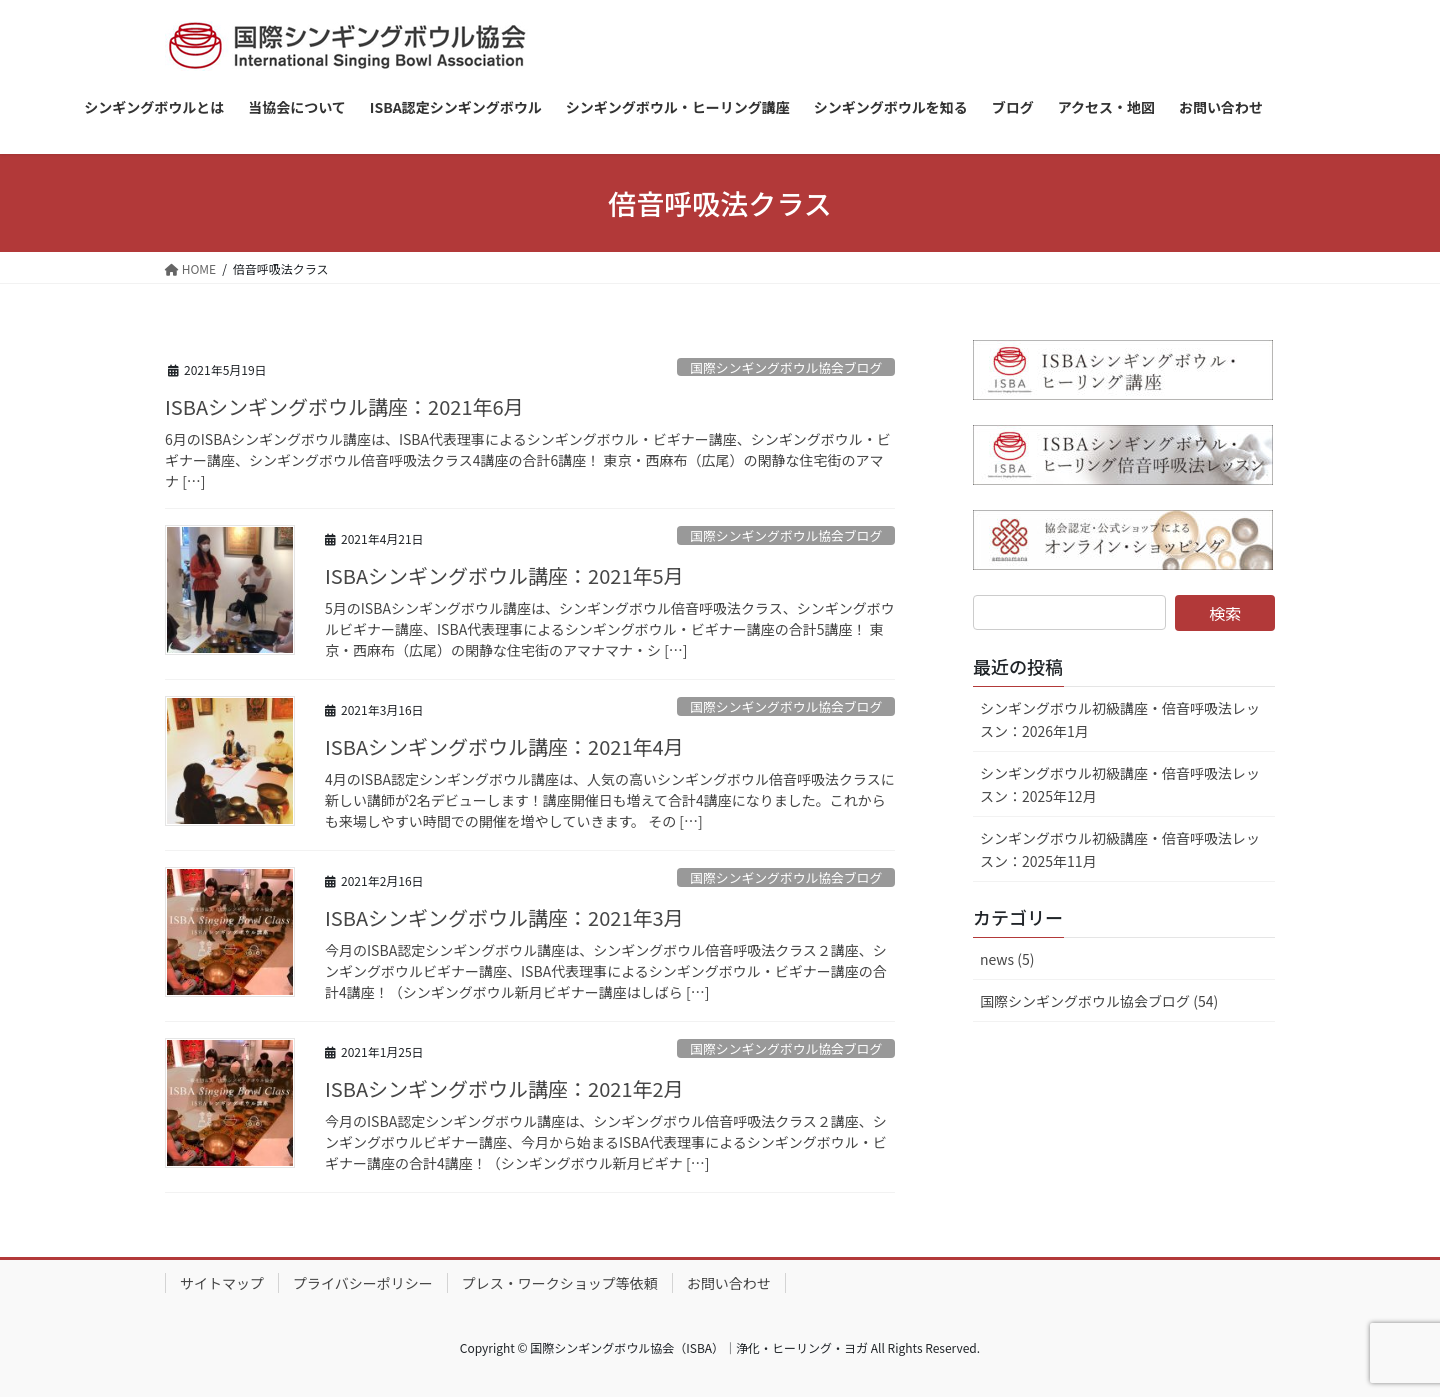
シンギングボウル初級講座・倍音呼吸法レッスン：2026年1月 (1120, 719)
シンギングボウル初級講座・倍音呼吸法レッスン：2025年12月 (1120, 784)
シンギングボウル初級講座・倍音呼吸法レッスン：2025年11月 (1120, 849)
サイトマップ (222, 1283)
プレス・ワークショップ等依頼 (560, 1283)
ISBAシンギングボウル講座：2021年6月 (344, 406)
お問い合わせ (729, 1283)
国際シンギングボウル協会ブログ (786, 367)
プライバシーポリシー (363, 1283)
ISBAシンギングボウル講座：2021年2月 (504, 1088)
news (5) (1007, 959)
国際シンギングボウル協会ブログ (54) (1099, 1001)
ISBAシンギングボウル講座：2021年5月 (504, 575)
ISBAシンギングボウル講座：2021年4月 (504, 746)
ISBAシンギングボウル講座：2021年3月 (504, 917)
